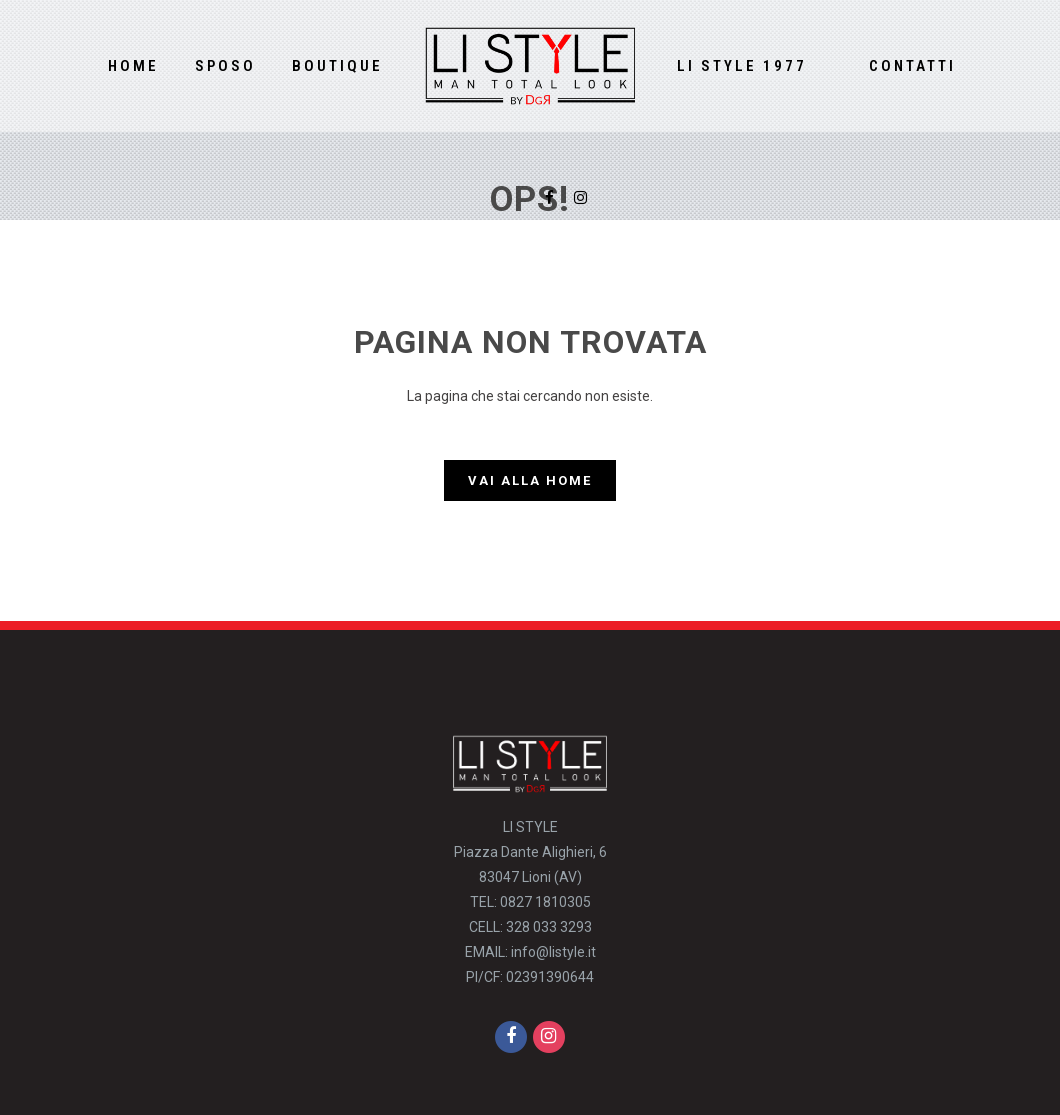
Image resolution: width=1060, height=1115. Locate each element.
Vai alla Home (530, 480)
